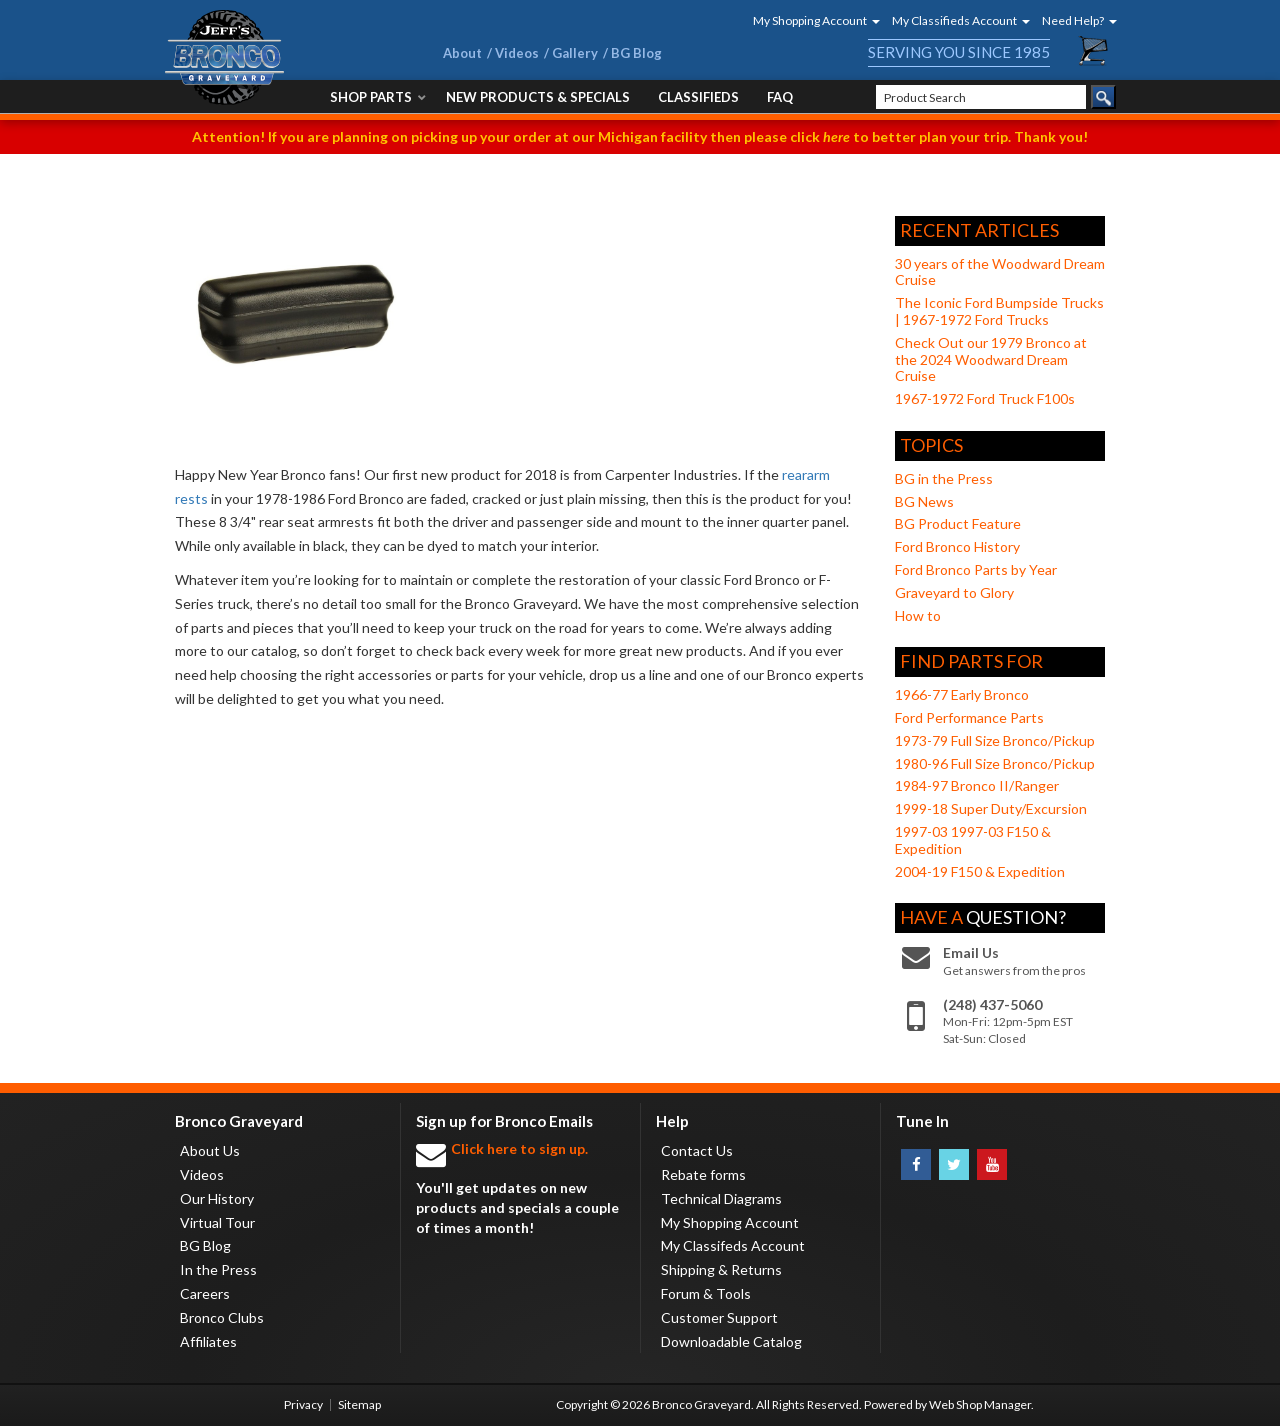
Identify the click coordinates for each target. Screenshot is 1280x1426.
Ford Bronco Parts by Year (976, 569)
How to (918, 615)
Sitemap (359, 1404)
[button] (810, 20)
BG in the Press (944, 478)
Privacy (303, 1404)
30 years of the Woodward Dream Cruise (1000, 272)
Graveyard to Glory (954, 592)
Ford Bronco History (957, 546)
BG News (924, 501)
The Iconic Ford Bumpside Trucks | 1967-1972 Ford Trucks (999, 311)
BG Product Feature (958, 523)
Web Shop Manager (980, 1404)
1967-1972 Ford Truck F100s (985, 398)
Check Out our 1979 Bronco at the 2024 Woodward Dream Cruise (991, 359)
